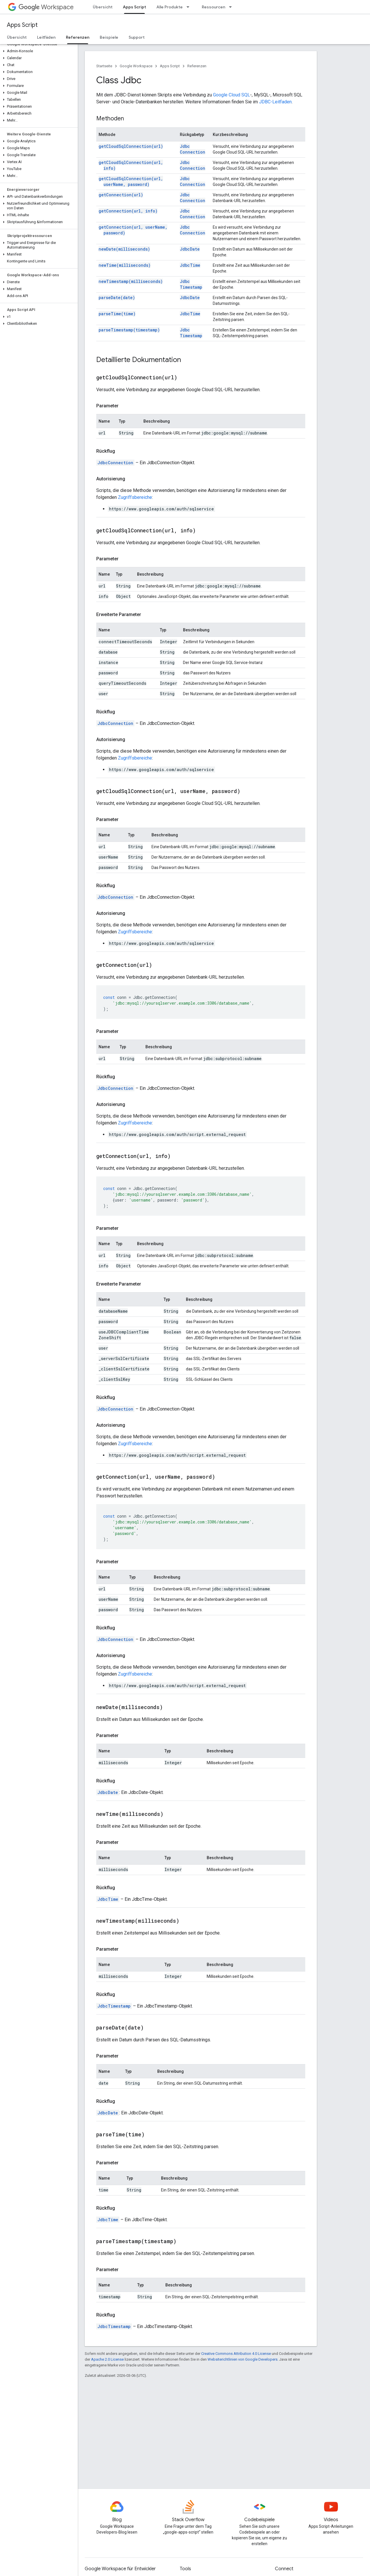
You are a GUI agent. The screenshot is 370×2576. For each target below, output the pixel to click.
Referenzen (196, 66)
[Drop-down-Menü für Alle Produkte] (190, 7)
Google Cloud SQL (231, 95)
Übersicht (102, 7)
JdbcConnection (192, 149)
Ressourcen (213, 7)
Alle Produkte (169, 7)
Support (137, 37)
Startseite (104, 66)
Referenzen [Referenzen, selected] (77, 37)
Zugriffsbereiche (135, 497)
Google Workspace (136, 66)
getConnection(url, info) (128, 211)
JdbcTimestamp (191, 284)
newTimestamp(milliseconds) (131, 281)
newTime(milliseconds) (125, 265)
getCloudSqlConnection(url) (131, 146)
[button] (37, 51)
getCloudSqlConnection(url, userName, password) (131, 181)
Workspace (46, 7)
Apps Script (22, 25)
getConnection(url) (121, 194)
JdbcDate (190, 249)
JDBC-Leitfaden (275, 102)
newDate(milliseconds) (124, 249)
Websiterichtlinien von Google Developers (243, 2359)
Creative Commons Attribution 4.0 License (236, 2353)
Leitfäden (46, 37)
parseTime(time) (117, 313)
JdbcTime (190, 265)
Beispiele (109, 37)
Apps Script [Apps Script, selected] (134, 7)
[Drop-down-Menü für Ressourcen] (232, 7)
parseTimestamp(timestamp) (129, 330)
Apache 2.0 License (107, 2359)
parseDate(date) (117, 297)
